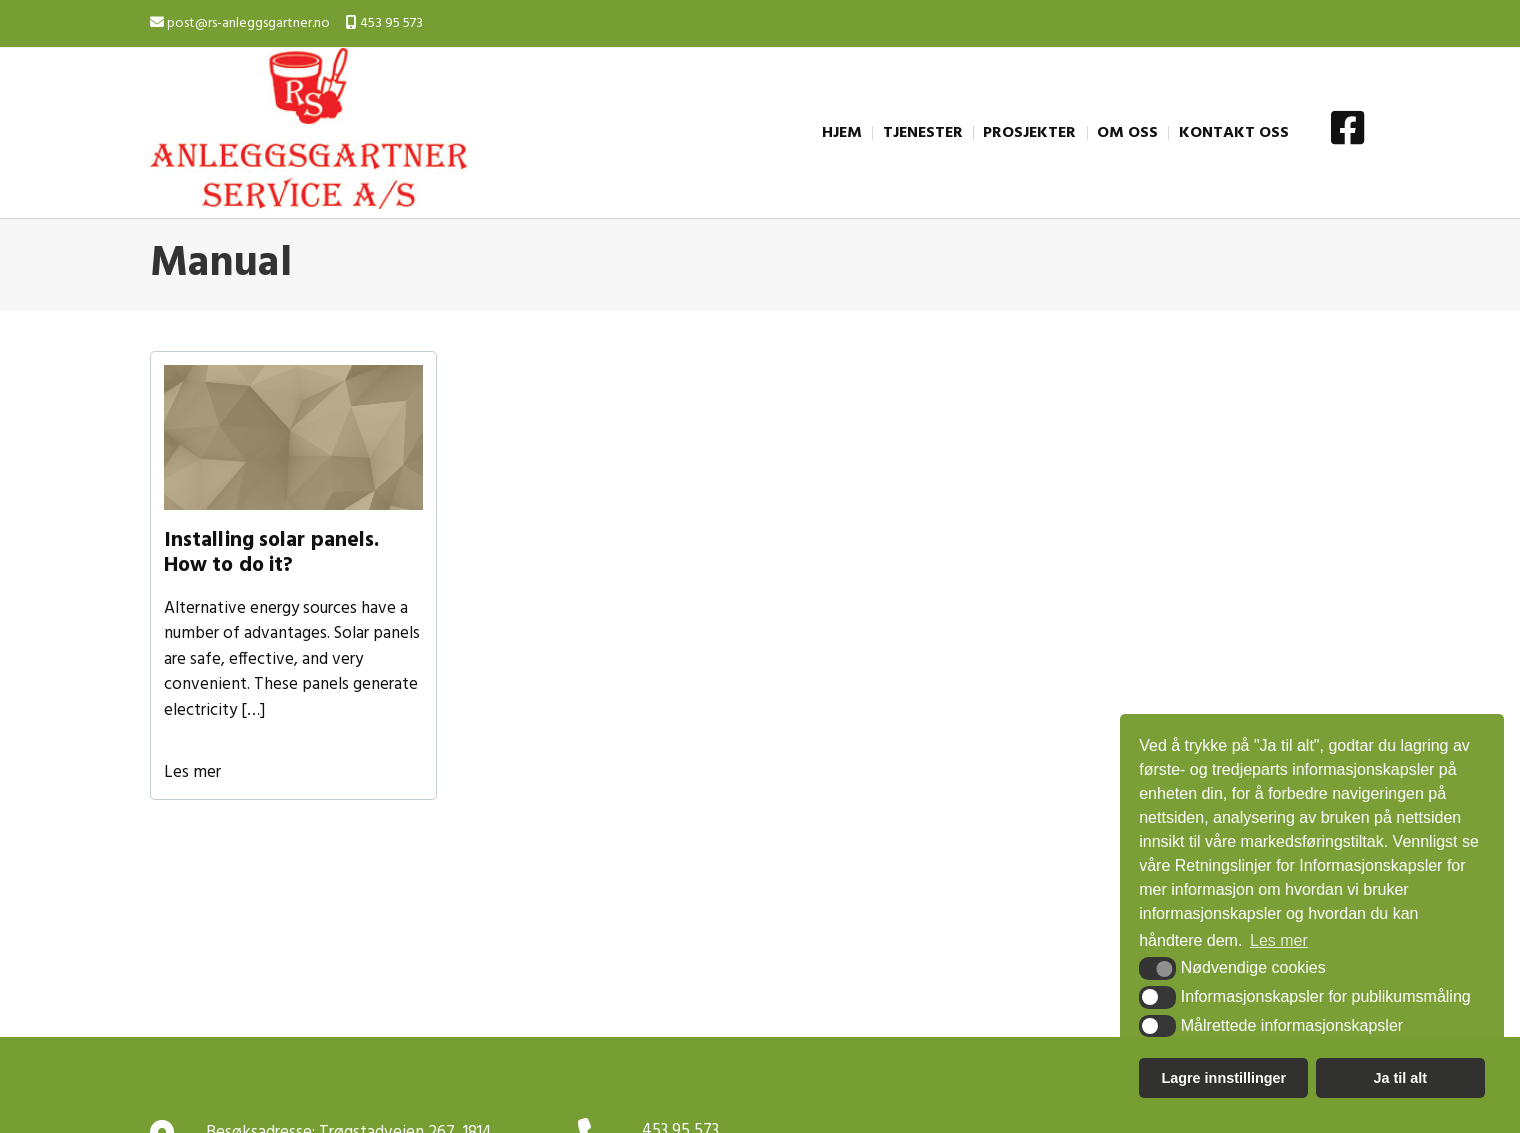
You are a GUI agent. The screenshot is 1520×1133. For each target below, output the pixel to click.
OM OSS (1127, 133)
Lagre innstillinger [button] (1223, 1078)
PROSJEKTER (1029, 133)
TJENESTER (923, 133)
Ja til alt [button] (1400, 1078)
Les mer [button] (1279, 940)
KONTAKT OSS (1234, 133)
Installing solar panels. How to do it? (272, 553)
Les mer (192, 772)
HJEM (842, 133)
